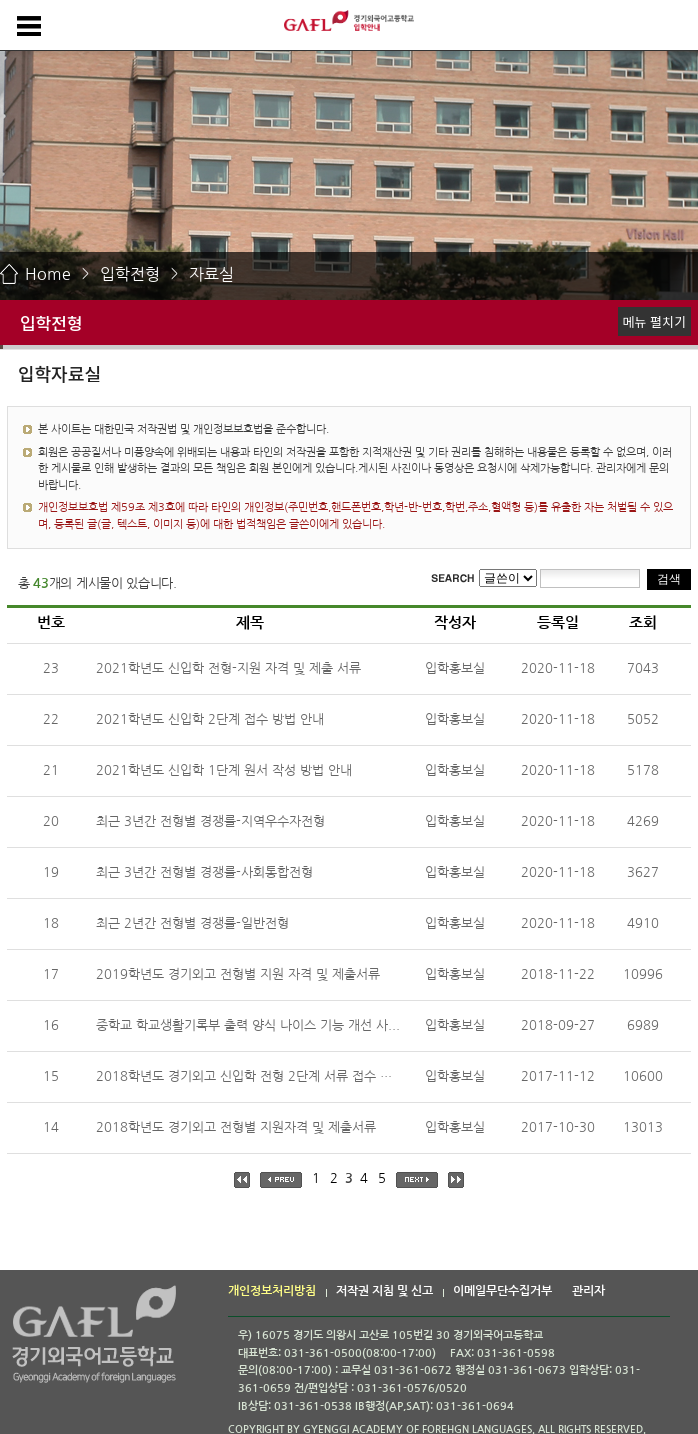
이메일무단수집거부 (502, 1291)
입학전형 (130, 274)
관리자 (588, 1291)
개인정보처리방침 (272, 1291)
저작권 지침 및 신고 (384, 1291)
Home (48, 274)
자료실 (211, 274)
